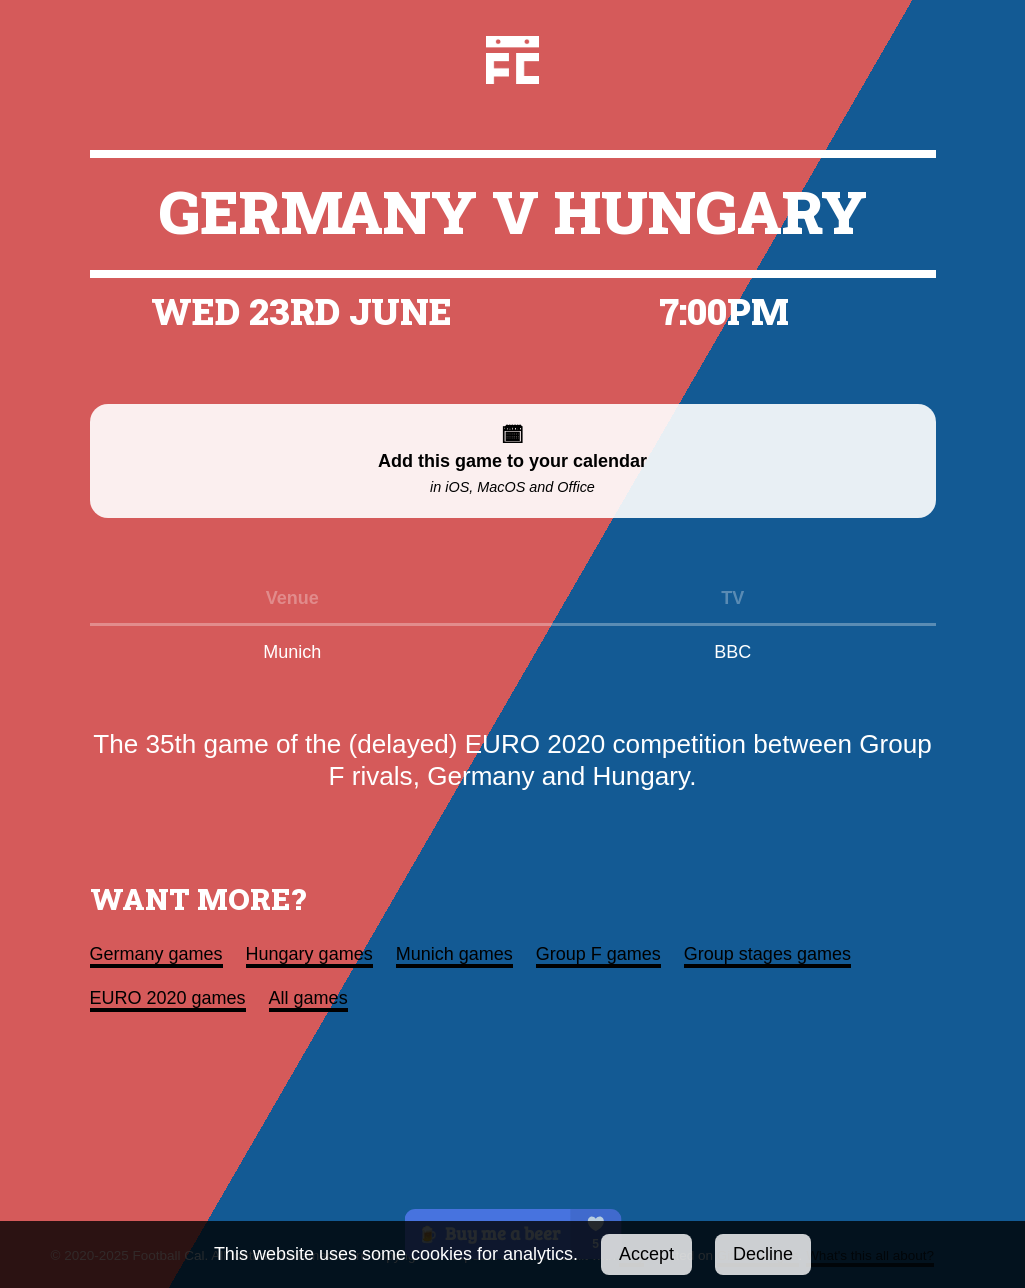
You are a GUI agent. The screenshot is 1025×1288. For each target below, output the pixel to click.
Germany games (156, 954)
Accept (646, 1254)
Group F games (598, 954)
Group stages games (767, 954)
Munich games (454, 954)
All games (308, 998)
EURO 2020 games (168, 998)
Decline (763, 1254)
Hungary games (309, 954)
